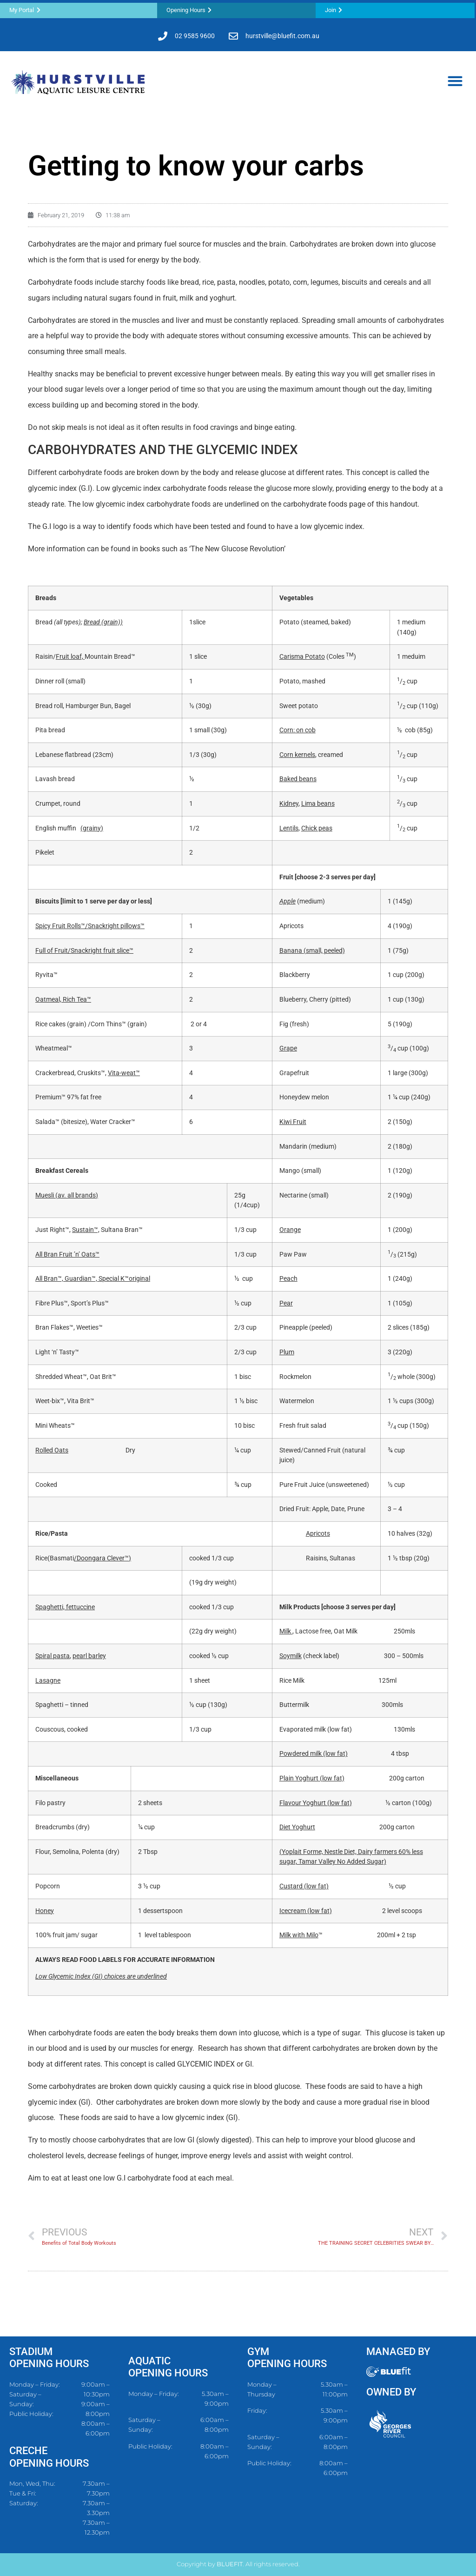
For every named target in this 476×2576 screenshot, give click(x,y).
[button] (455, 81)
